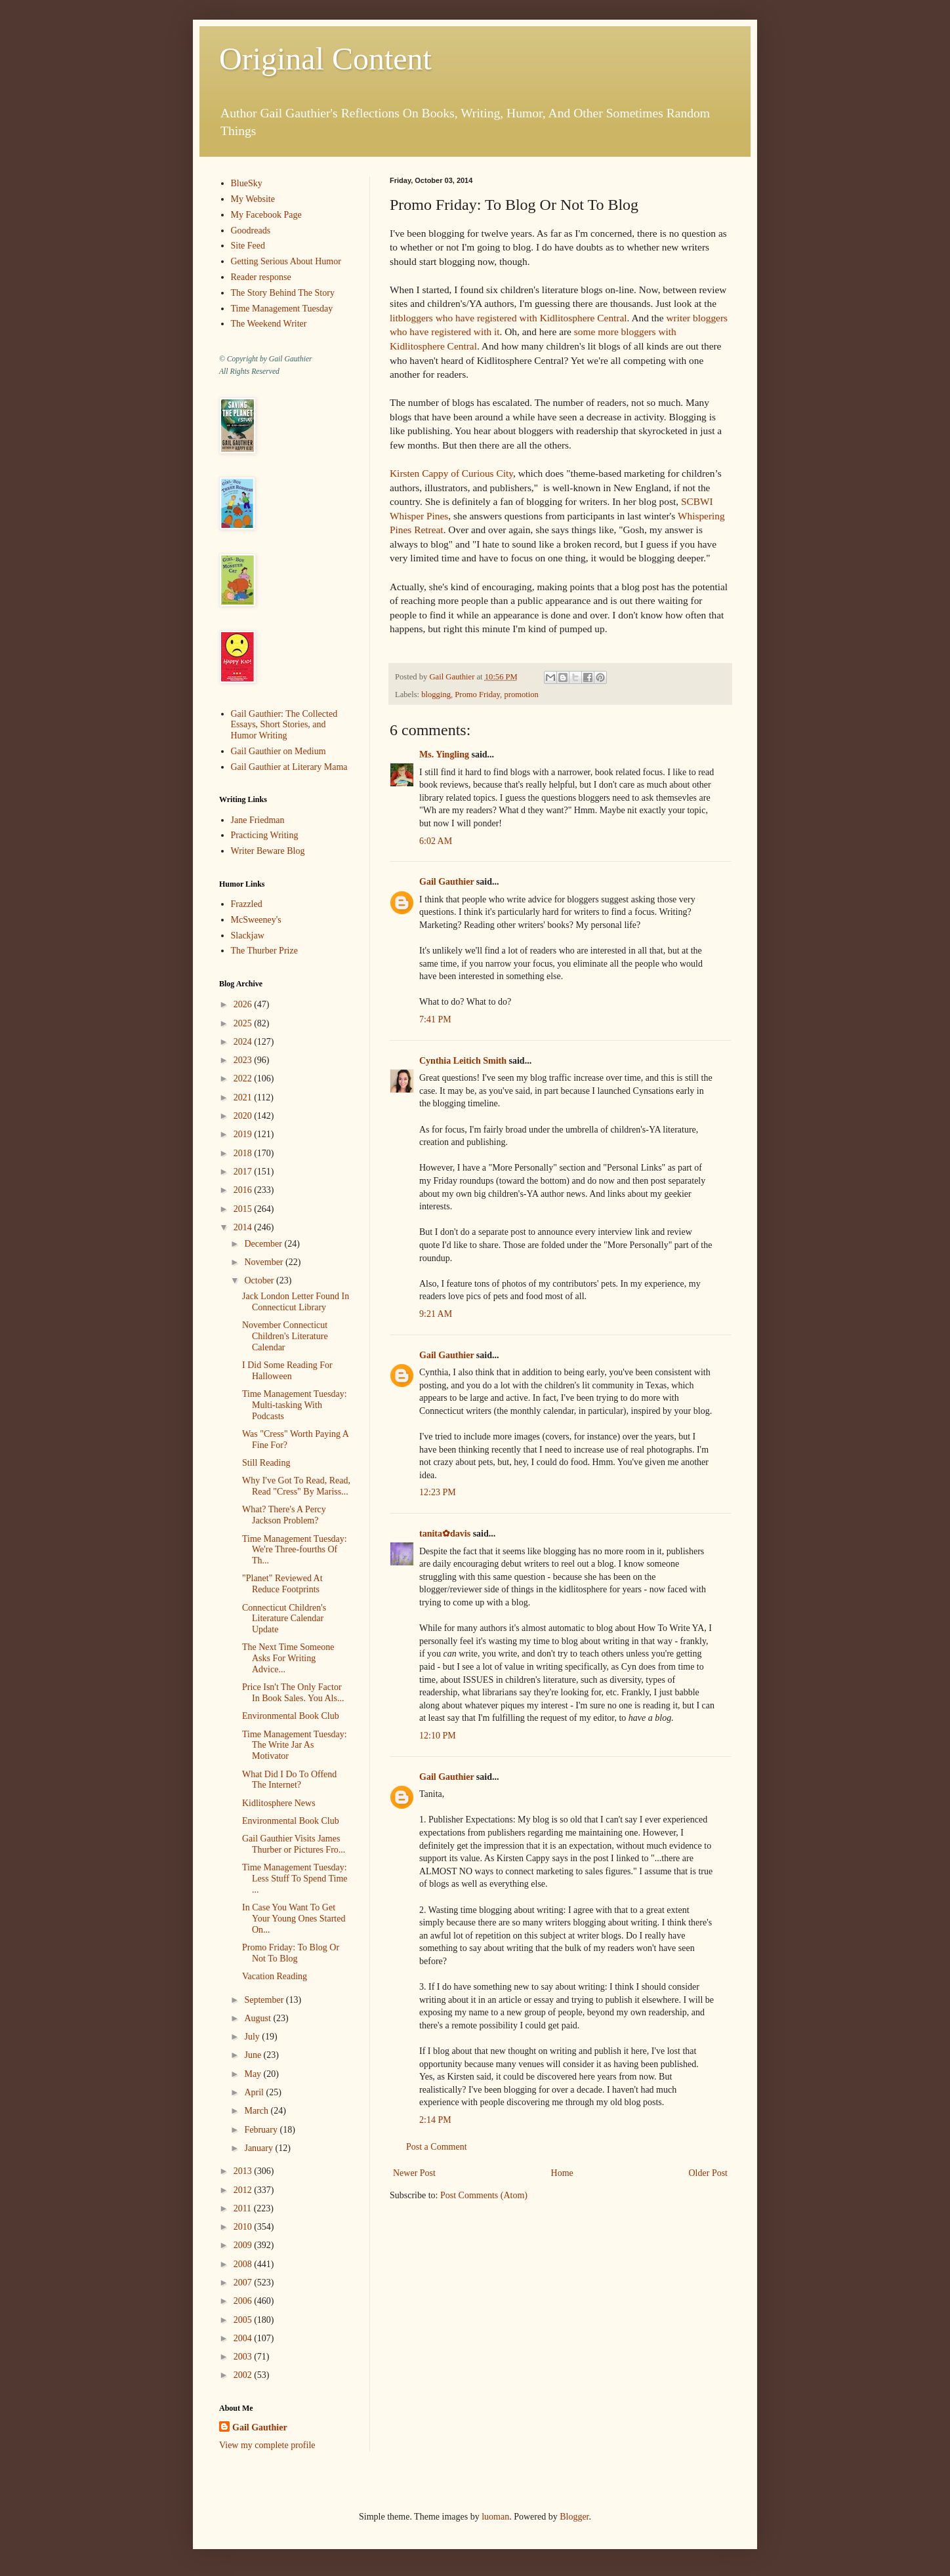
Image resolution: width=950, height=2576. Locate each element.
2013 (244, 2171)
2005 (244, 2320)
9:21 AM (435, 1314)
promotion (521, 694)
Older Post (708, 2173)
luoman (495, 2517)
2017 (244, 1172)
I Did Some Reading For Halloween (287, 1370)
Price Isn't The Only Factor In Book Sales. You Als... (293, 1692)
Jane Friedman (258, 820)
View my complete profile (267, 2445)
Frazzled (246, 904)
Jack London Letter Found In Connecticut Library (295, 1301)
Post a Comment (436, 2147)
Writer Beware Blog (268, 851)
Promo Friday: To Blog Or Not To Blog (290, 1952)
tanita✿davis (444, 1534)
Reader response (261, 277)
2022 (244, 1078)
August (258, 2018)
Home (562, 2173)
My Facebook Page (266, 215)
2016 (244, 1190)
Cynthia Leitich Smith (462, 1061)
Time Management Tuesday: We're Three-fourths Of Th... (294, 1550)
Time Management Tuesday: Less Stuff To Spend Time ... (295, 1878)
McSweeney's (256, 920)
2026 (244, 1004)
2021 (244, 1097)
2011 (244, 2208)
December (264, 1244)
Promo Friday (477, 694)
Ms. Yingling (444, 754)
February (261, 2130)
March (257, 2111)
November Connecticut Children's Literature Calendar (285, 1336)
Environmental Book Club (290, 1716)
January (259, 2148)
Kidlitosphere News (279, 1803)
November (264, 1262)
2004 (244, 2338)
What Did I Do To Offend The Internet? (289, 1779)
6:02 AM (435, 841)
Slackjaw (247, 935)
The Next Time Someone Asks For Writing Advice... (288, 1658)
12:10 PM (437, 1736)
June (253, 2055)
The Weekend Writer (269, 324)
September (264, 2000)
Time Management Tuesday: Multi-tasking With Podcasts (294, 1405)
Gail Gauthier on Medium (278, 751)
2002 (244, 2375)
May (253, 2074)
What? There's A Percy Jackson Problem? (284, 1514)
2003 (244, 2357)
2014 (244, 1227)
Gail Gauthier (446, 882)
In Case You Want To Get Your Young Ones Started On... (294, 1918)
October (260, 1280)
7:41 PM (435, 1019)
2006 (244, 2301)
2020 (244, 1116)
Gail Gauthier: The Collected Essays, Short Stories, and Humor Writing (284, 725)
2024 (244, 1042)
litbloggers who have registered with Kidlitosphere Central (508, 317)
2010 (244, 2227)
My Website (253, 199)
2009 (244, 2245)
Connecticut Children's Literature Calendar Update (284, 1619)
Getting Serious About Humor (286, 261)
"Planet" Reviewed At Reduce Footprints (282, 1583)
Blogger (574, 2517)
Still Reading (266, 1463)
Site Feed (248, 246)
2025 (244, 1023)
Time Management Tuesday (282, 308)
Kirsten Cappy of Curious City (451, 473)
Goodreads (251, 230)
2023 (244, 1060)
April (255, 2092)
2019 (244, 1134)
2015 (244, 1209)
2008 (244, 2264)
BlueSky (246, 183)
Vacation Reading (274, 1976)
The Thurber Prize (264, 951)
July (253, 2037)
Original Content (325, 58)
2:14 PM (435, 2120)
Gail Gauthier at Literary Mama (289, 767)
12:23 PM (437, 1492)
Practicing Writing (265, 835)
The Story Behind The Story (283, 293)
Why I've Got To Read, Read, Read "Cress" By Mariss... (296, 1486)
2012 (244, 2190)
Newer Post (414, 2173)
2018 (244, 1153)
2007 (244, 2282)
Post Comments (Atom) (483, 2195)
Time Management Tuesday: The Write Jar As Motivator (294, 1745)
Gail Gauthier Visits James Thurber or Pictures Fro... (293, 1844)
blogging (436, 694)
